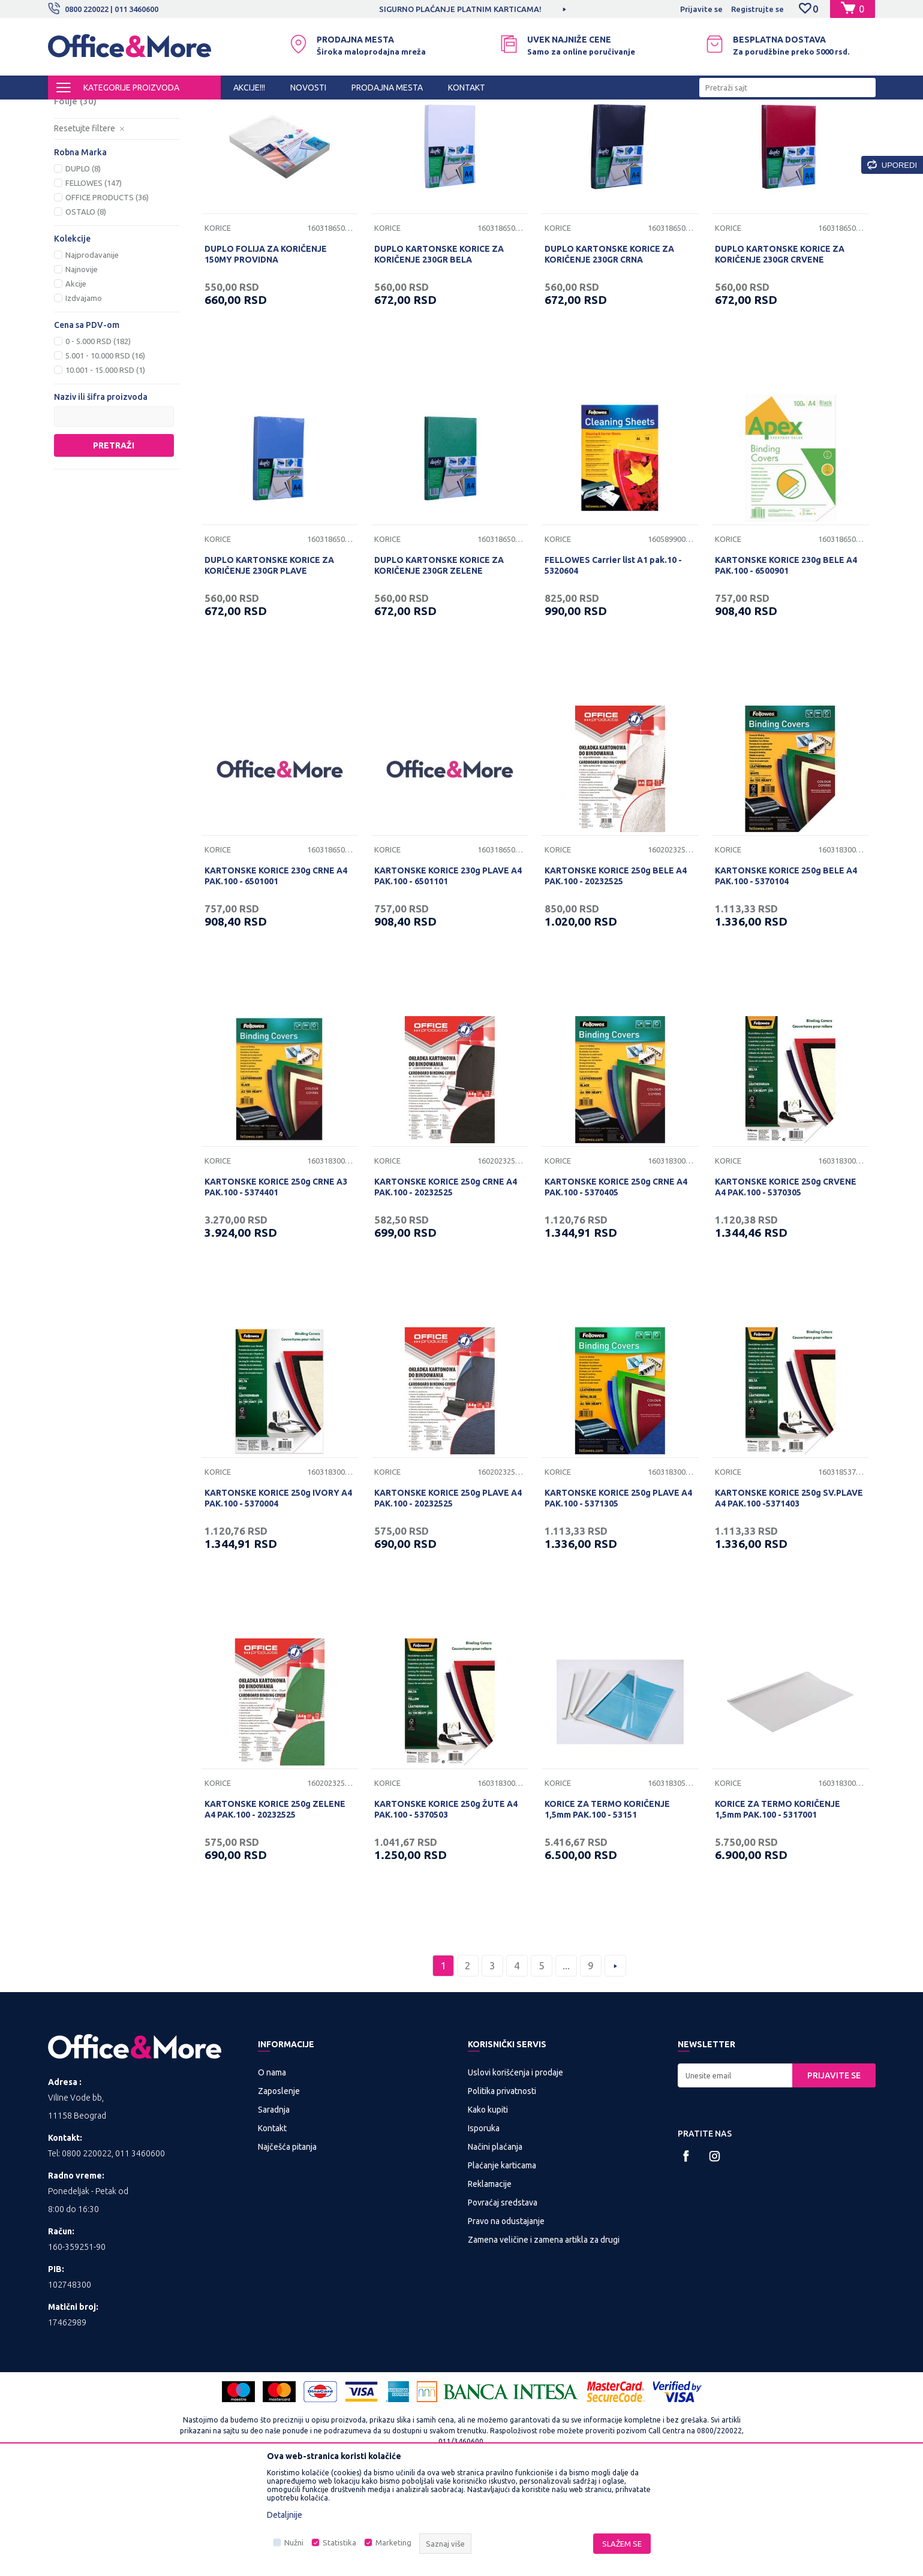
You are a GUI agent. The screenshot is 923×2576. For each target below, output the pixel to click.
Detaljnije (284, 2515)
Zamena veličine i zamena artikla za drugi (544, 2339)
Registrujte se (757, 9)
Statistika (339, 2542)
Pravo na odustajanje (506, 2320)
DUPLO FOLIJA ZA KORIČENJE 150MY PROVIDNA (266, 354)
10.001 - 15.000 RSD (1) (105, 469)
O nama (272, 2172)
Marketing (393, 2542)
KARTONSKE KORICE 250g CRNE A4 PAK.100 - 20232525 (445, 1286)
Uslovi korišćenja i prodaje (515, 2172)
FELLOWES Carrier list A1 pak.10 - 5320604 (613, 665)
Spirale (78, 172)
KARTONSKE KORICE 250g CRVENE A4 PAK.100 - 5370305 (785, 1286)
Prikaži (735, 130)
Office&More (71, 110)
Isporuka (484, 2227)
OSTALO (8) (85, 311)
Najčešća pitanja (287, 2246)
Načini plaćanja (495, 2246)
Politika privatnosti (502, 2190)
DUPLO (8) (83, 268)
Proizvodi (120, 110)
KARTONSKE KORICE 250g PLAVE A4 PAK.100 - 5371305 (618, 1597)
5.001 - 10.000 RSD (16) (105, 455)
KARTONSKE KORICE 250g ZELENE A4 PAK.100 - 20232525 (275, 1909)
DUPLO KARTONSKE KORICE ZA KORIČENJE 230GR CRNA (609, 354)
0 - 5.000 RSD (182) (98, 440)
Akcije (75, 383)
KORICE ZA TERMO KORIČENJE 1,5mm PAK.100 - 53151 (607, 1909)
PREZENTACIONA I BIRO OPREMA (205, 110)
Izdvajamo (83, 397)
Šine (72, 186)
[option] (461, 9)
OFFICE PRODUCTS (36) (107, 297)
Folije (75, 200)
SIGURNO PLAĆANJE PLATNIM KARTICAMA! (460, 9)
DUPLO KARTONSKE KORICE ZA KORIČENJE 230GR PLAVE (269, 665)
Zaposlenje (279, 2190)
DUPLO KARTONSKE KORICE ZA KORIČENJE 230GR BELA (439, 354)
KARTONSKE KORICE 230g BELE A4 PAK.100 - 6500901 (786, 665)
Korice (77, 157)
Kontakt (272, 2227)
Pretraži (113, 545)
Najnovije (81, 368)
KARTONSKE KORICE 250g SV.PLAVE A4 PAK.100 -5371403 (789, 1597)
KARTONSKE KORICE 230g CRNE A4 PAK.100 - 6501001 (276, 975)
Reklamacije (490, 2283)
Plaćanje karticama (502, 2265)
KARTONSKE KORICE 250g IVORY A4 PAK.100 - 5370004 (278, 1597)
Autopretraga (552, 130)
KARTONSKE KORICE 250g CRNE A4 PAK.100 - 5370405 (616, 1286)
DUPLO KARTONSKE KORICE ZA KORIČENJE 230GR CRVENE (779, 354)
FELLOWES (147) (93, 282)
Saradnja (274, 2209)
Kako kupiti (488, 2209)
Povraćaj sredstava (502, 2302)
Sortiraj (614, 130)
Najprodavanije (92, 354)
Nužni (293, 2542)
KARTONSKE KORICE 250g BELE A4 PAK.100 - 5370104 (786, 975)
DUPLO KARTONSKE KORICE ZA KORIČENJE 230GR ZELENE (439, 665)
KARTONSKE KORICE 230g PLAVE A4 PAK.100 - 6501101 (448, 975)
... (566, 2065)
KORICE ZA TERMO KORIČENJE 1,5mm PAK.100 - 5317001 (777, 1909)
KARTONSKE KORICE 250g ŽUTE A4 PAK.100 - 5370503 (446, 1909)
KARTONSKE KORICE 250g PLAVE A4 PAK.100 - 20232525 (448, 1597)
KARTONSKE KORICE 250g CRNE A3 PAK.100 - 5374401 (276, 1286)
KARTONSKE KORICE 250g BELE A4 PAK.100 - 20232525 (616, 975)
